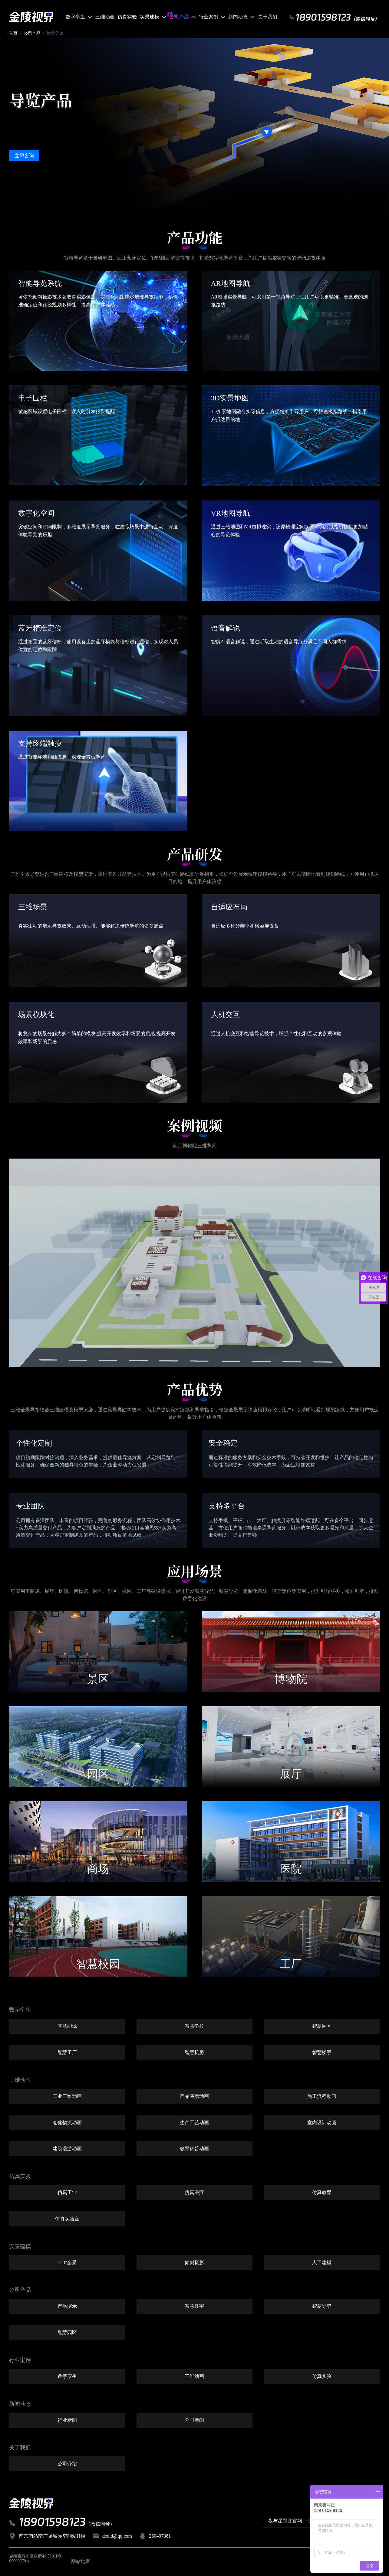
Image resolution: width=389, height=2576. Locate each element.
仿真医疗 (194, 2193)
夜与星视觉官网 (290, 2521)
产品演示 (67, 2307)
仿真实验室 (67, 2219)
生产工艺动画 (194, 2123)
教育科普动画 (194, 2149)
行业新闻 (67, 2420)
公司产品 (32, 34)
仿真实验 (321, 2377)
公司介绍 (67, 2464)
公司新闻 (194, 2420)
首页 (13, 34)
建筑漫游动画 (67, 2149)
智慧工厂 (67, 2053)
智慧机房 (194, 2053)
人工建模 (321, 2263)
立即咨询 (24, 156)
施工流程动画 (321, 2097)
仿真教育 (321, 2193)
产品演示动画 (194, 2097)
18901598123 (52, 2522)
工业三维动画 (67, 2097)
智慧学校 (194, 2027)
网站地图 (81, 2562)
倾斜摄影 (194, 2263)
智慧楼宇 (321, 2053)
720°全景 (67, 2263)
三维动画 (194, 2377)
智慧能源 (67, 2027)
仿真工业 (67, 2193)
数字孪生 (67, 2377)
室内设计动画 (321, 2123)
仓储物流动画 (67, 2123)
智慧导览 (321, 2307)
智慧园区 (321, 2027)
